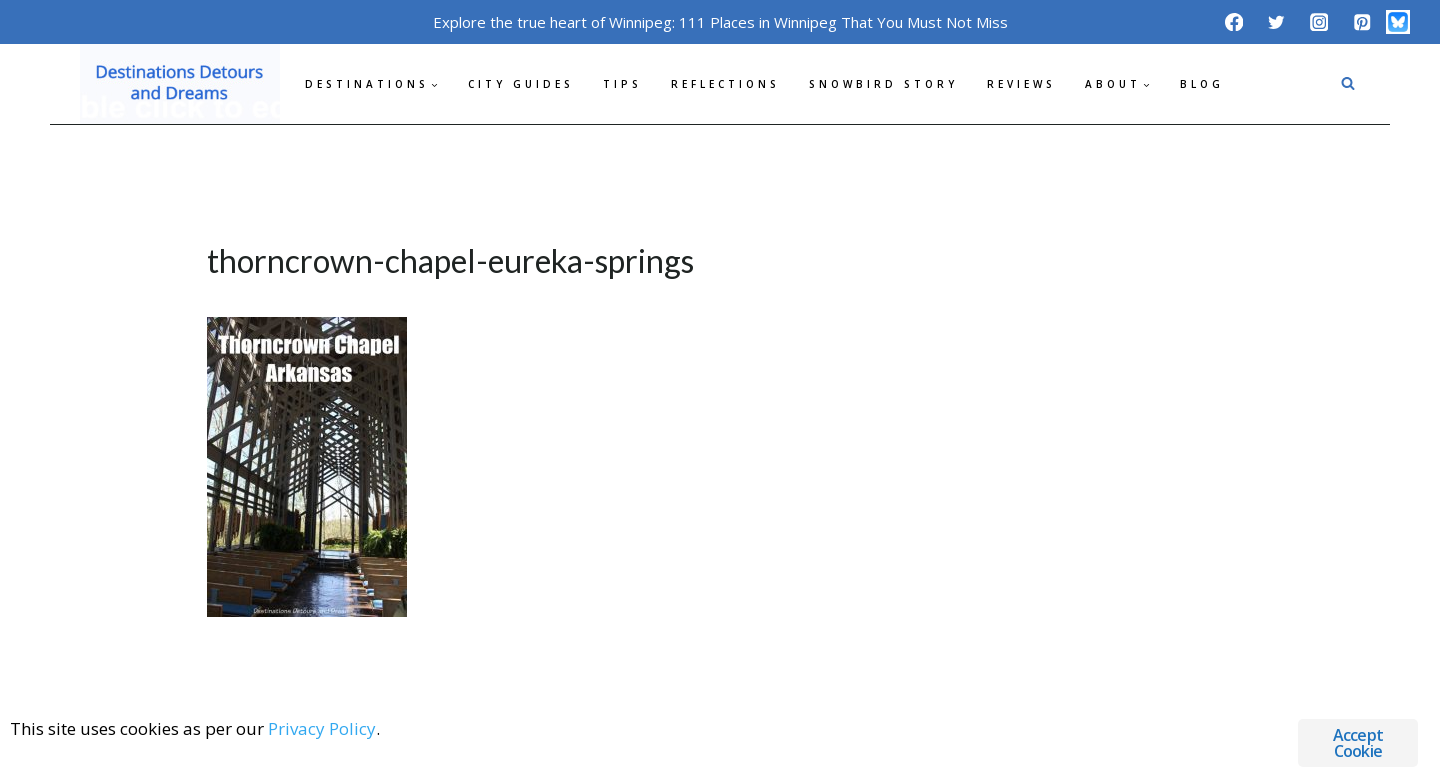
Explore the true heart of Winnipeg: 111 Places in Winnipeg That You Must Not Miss (720, 22)
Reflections (725, 84)
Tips (622, 84)
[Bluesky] (1398, 22)
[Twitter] (1276, 21)
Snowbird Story (883, 84)
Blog (1202, 84)
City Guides (521, 84)
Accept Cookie (1358, 743)
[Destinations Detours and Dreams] (180, 84)
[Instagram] (1319, 21)
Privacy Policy (322, 728)
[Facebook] (1233, 21)
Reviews (1021, 84)
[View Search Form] (1348, 84)
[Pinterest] (1361, 21)
